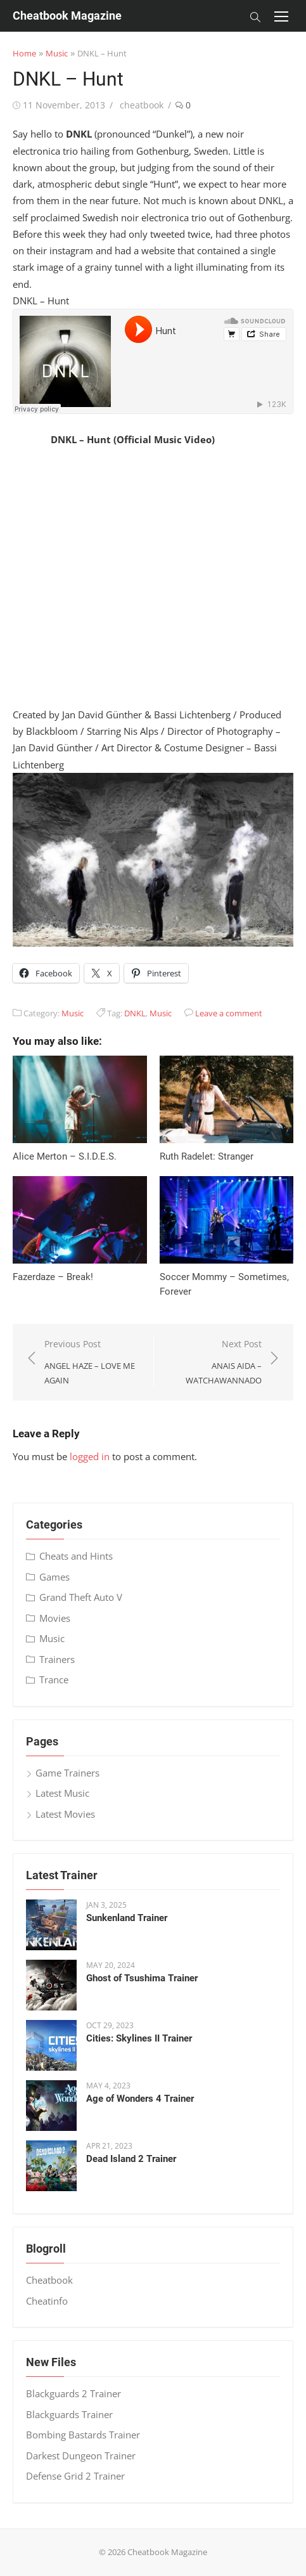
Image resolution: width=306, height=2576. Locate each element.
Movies (54, 1618)
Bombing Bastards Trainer (83, 2434)
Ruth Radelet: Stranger (206, 1156)
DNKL (135, 1013)
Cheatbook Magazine (67, 15)
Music (57, 53)
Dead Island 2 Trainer (131, 2159)
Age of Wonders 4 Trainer (140, 2098)
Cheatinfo (47, 2300)
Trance (53, 1679)
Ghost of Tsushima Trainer (142, 1978)
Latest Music (62, 1793)
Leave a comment (228, 1013)
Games (54, 1576)
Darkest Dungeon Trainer (81, 2455)
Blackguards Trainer (69, 2414)
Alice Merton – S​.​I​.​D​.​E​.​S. (65, 1156)
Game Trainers (67, 1772)
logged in (90, 1456)
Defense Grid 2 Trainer (75, 2475)
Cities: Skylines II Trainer (139, 2038)
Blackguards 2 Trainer (73, 2393)
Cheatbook (49, 2280)
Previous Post (92, 1362)
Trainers (57, 1659)
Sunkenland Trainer (126, 1918)
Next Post (214, 1362)
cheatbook (141, 105)
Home (24, 53)
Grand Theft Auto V (80, 1597)
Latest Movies (65, 1814)
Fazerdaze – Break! (53, 1277)
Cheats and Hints (76, 1556)
